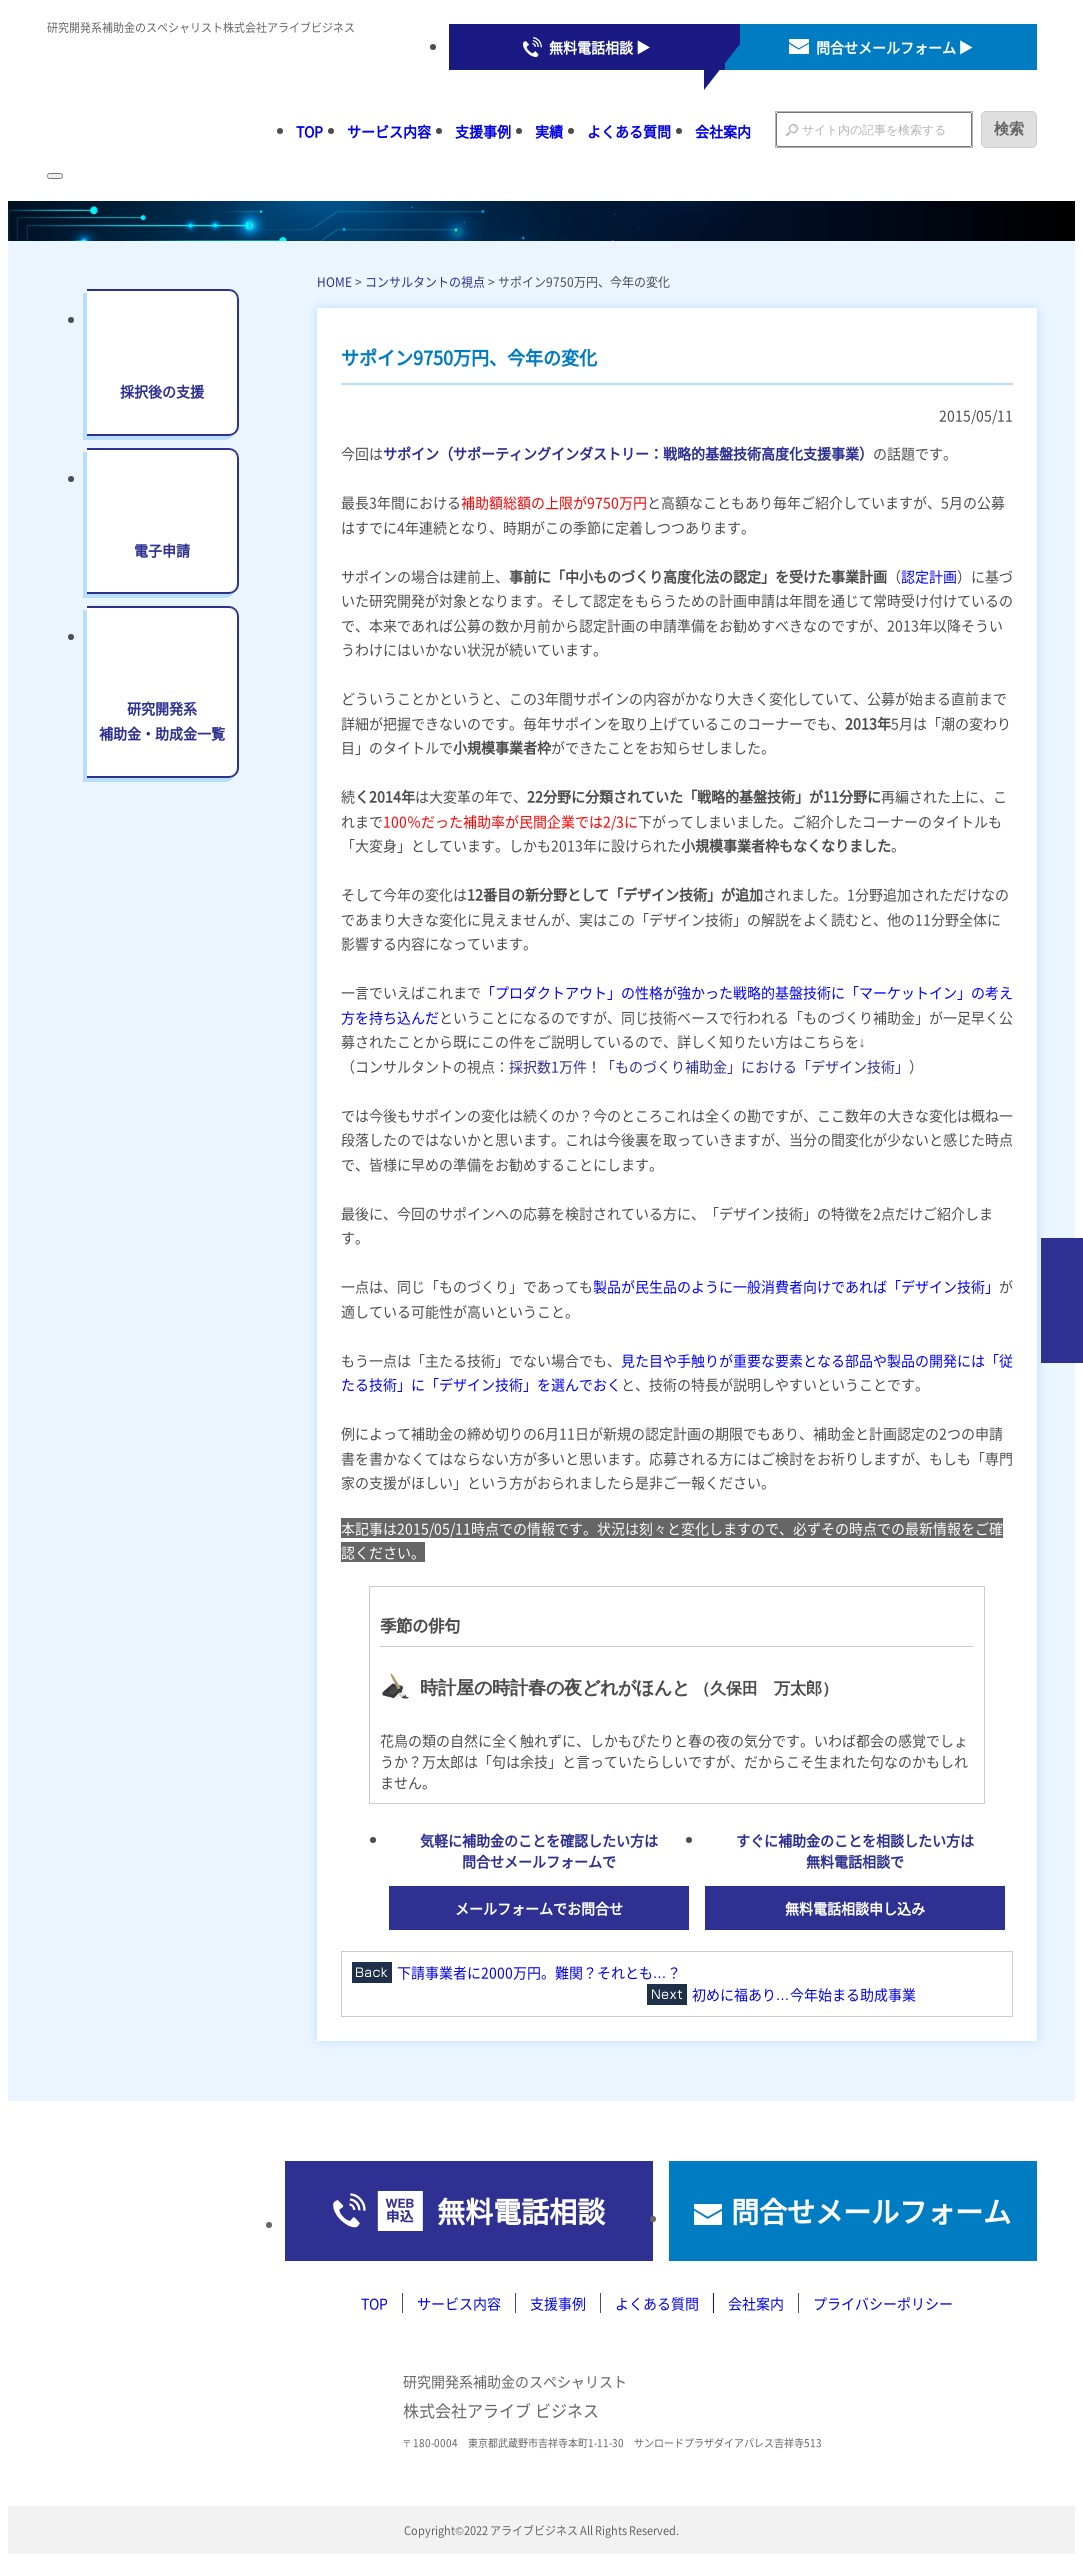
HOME (334, 281)
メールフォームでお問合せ (539, 1908)
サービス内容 (389, 131)
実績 (549, 131)
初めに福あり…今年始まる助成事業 (804, 1994)
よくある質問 (629, 131)
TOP (309, 131)
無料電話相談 (521, 2211)
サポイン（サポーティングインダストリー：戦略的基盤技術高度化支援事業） (628, 453)
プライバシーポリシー (883, 2303)
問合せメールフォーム (871, 2211)
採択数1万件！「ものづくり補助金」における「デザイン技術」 (709, 1066)
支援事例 (483, 131)
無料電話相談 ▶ (599, 47)
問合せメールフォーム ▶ (894, 47)
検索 (1009, 128)
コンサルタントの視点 (425, 281)
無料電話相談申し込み (855, 1908)
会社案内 (723, 131)
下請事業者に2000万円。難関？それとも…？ (539, 1972)
